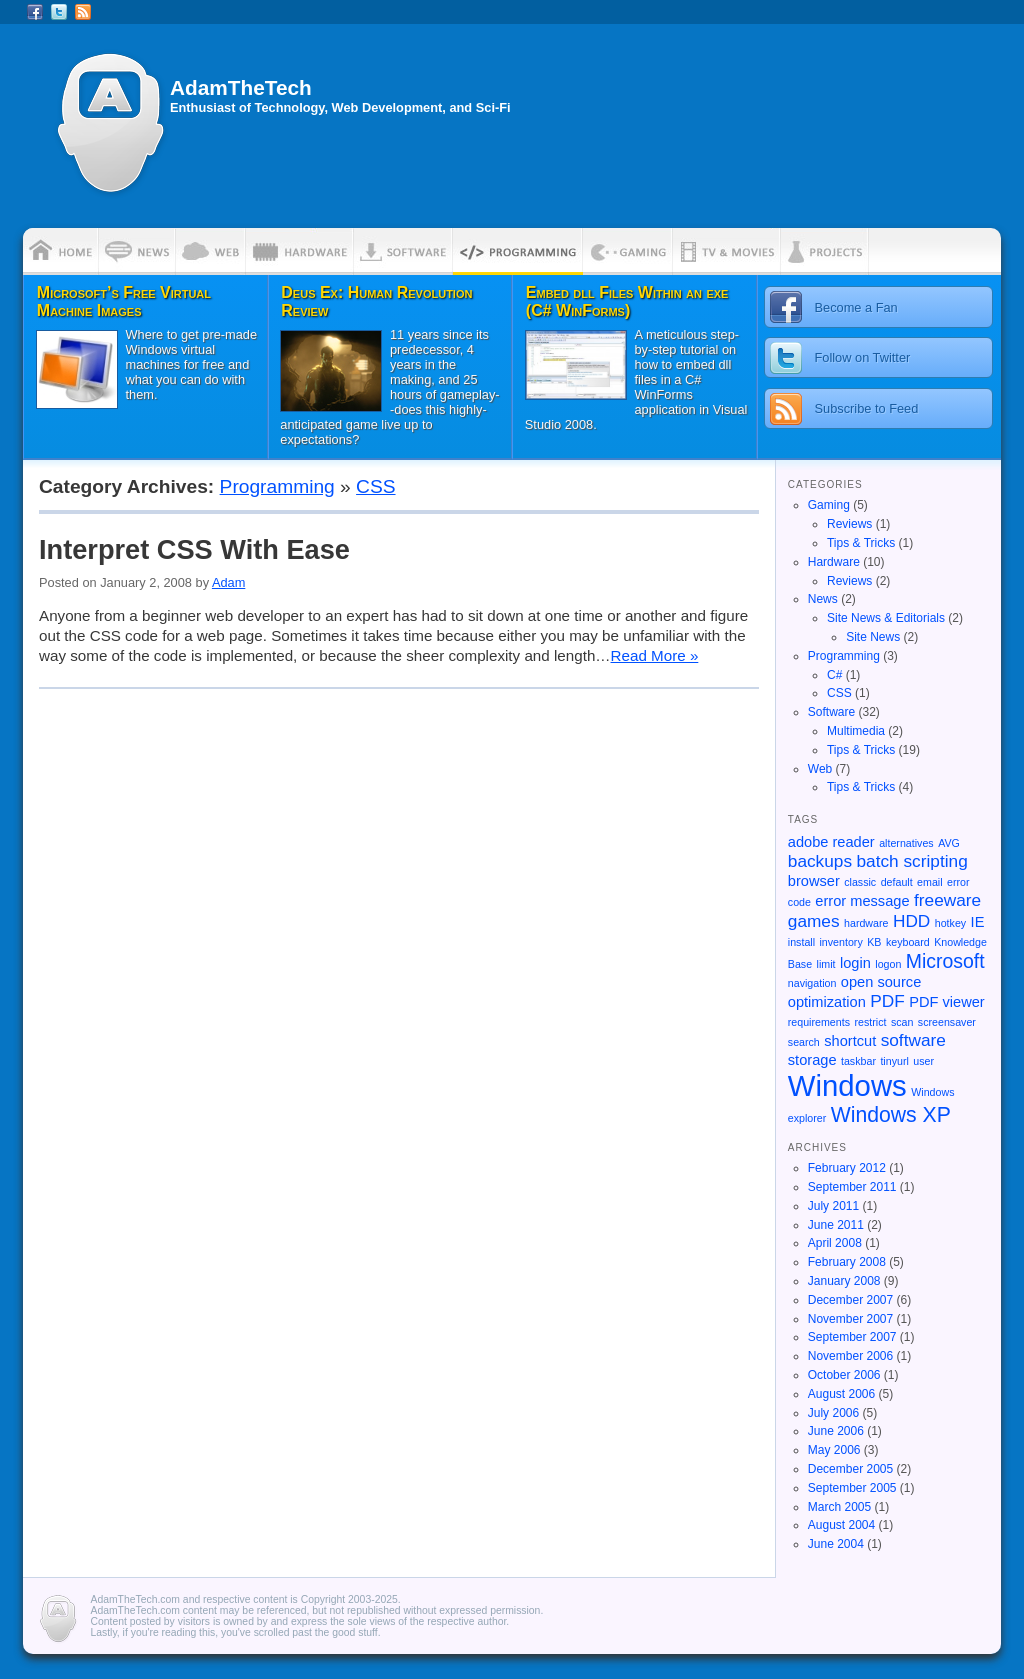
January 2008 (844, 1281)
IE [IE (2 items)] (978, 922)
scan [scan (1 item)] (902, 1022)
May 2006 (834, 1450)
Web (820, 769)
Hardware (834, 562)
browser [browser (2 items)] (814, 881)
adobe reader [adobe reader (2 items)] (831, 842)
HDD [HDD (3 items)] (911, 921)
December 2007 (850, 1300)
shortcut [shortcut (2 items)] (850, 1041)
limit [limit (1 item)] (826, 964)
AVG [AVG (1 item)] (949, 843)
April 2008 (835, 1243)
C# (834, 675)
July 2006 (833, 1413)
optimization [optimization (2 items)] (827, 1002)
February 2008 (847, 1262)
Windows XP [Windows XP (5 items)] (891, 1114)
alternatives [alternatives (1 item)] (906, 843)
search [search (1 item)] (804, 1042)
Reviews (849, 524)
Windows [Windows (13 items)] (847, 1085)
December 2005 (850, 1469)
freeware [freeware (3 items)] (947, 900)
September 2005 (852, 1488)
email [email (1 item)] (929, 882)
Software (831, 712)
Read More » (655, 655)
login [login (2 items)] (855, 963)
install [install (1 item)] (801, 942)
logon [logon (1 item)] (888, 964)
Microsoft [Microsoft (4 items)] (945, 961)
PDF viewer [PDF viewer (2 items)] (947, 1002)
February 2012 (847, 1168)
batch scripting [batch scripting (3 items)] (912, 861)
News (823, 599)
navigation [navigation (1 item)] (812, 983)
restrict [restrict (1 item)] (870, 1022)
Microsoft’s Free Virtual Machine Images (124, 301)
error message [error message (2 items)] (862, 901)
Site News (873, 637)
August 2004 (841, 1525)
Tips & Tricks (861, 543)
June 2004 (836, 1544)
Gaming (829, 505)
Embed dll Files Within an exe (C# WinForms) (627, 301)
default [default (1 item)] (897, 882)
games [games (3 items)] (814, 921)
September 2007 (852, 1337)
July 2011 (833, 1206)
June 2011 (836, 1225)
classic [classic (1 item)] (860, 882)
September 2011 (852, 1187)
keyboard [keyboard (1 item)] (908, 942)
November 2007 (850, 1319)
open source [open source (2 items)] (881, 982)
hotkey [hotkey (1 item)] (950, 923)
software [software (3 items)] (913, 1040)
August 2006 (841, 1394)
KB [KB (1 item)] (874, 942)
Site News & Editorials (886, 618)
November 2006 (850, 1356)
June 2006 (836, 1431)
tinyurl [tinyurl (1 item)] (894, 1061)
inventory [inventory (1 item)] (841, 942)
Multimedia (856, 731)
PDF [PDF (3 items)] (887, 1001)
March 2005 (839, 1507)
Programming (277, 486)
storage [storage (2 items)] (812, 1060)
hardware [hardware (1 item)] (866, 923)
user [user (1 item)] (923, 1061)
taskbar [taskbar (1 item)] (858, 1061)
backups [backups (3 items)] (820, 861)
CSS (375, 486)
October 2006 (844, 1375)
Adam (228, 582)
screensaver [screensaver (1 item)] (947, 1022)
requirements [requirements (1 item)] (819, 1022)
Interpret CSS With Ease (194, 549)
